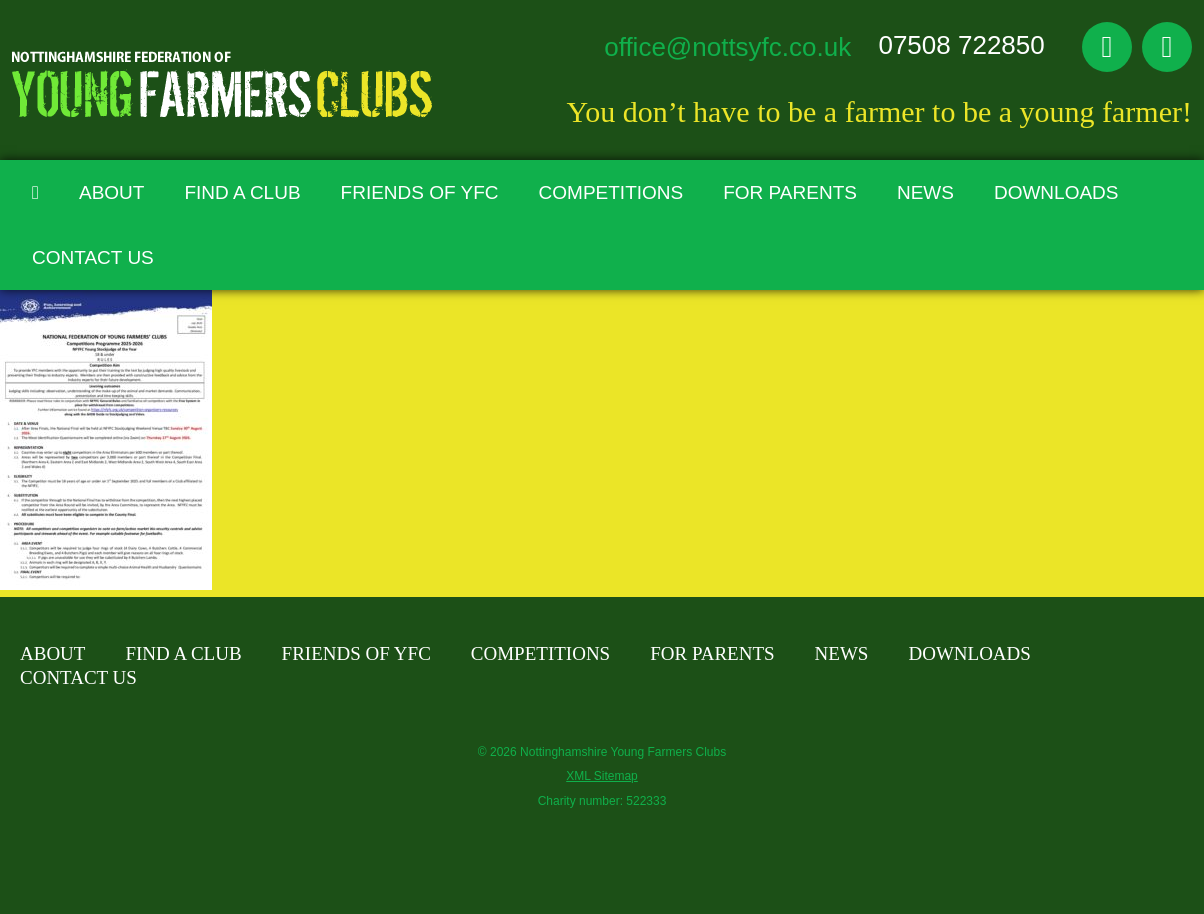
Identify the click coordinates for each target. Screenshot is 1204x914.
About (111, 192)
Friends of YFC (420, 192)
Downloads (1056, 192)
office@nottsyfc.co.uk (727, 47)
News (925, 192)
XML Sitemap (602, 776)
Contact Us (93, 257)
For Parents (790, 192)
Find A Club (242, 192)
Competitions (611, 192)
